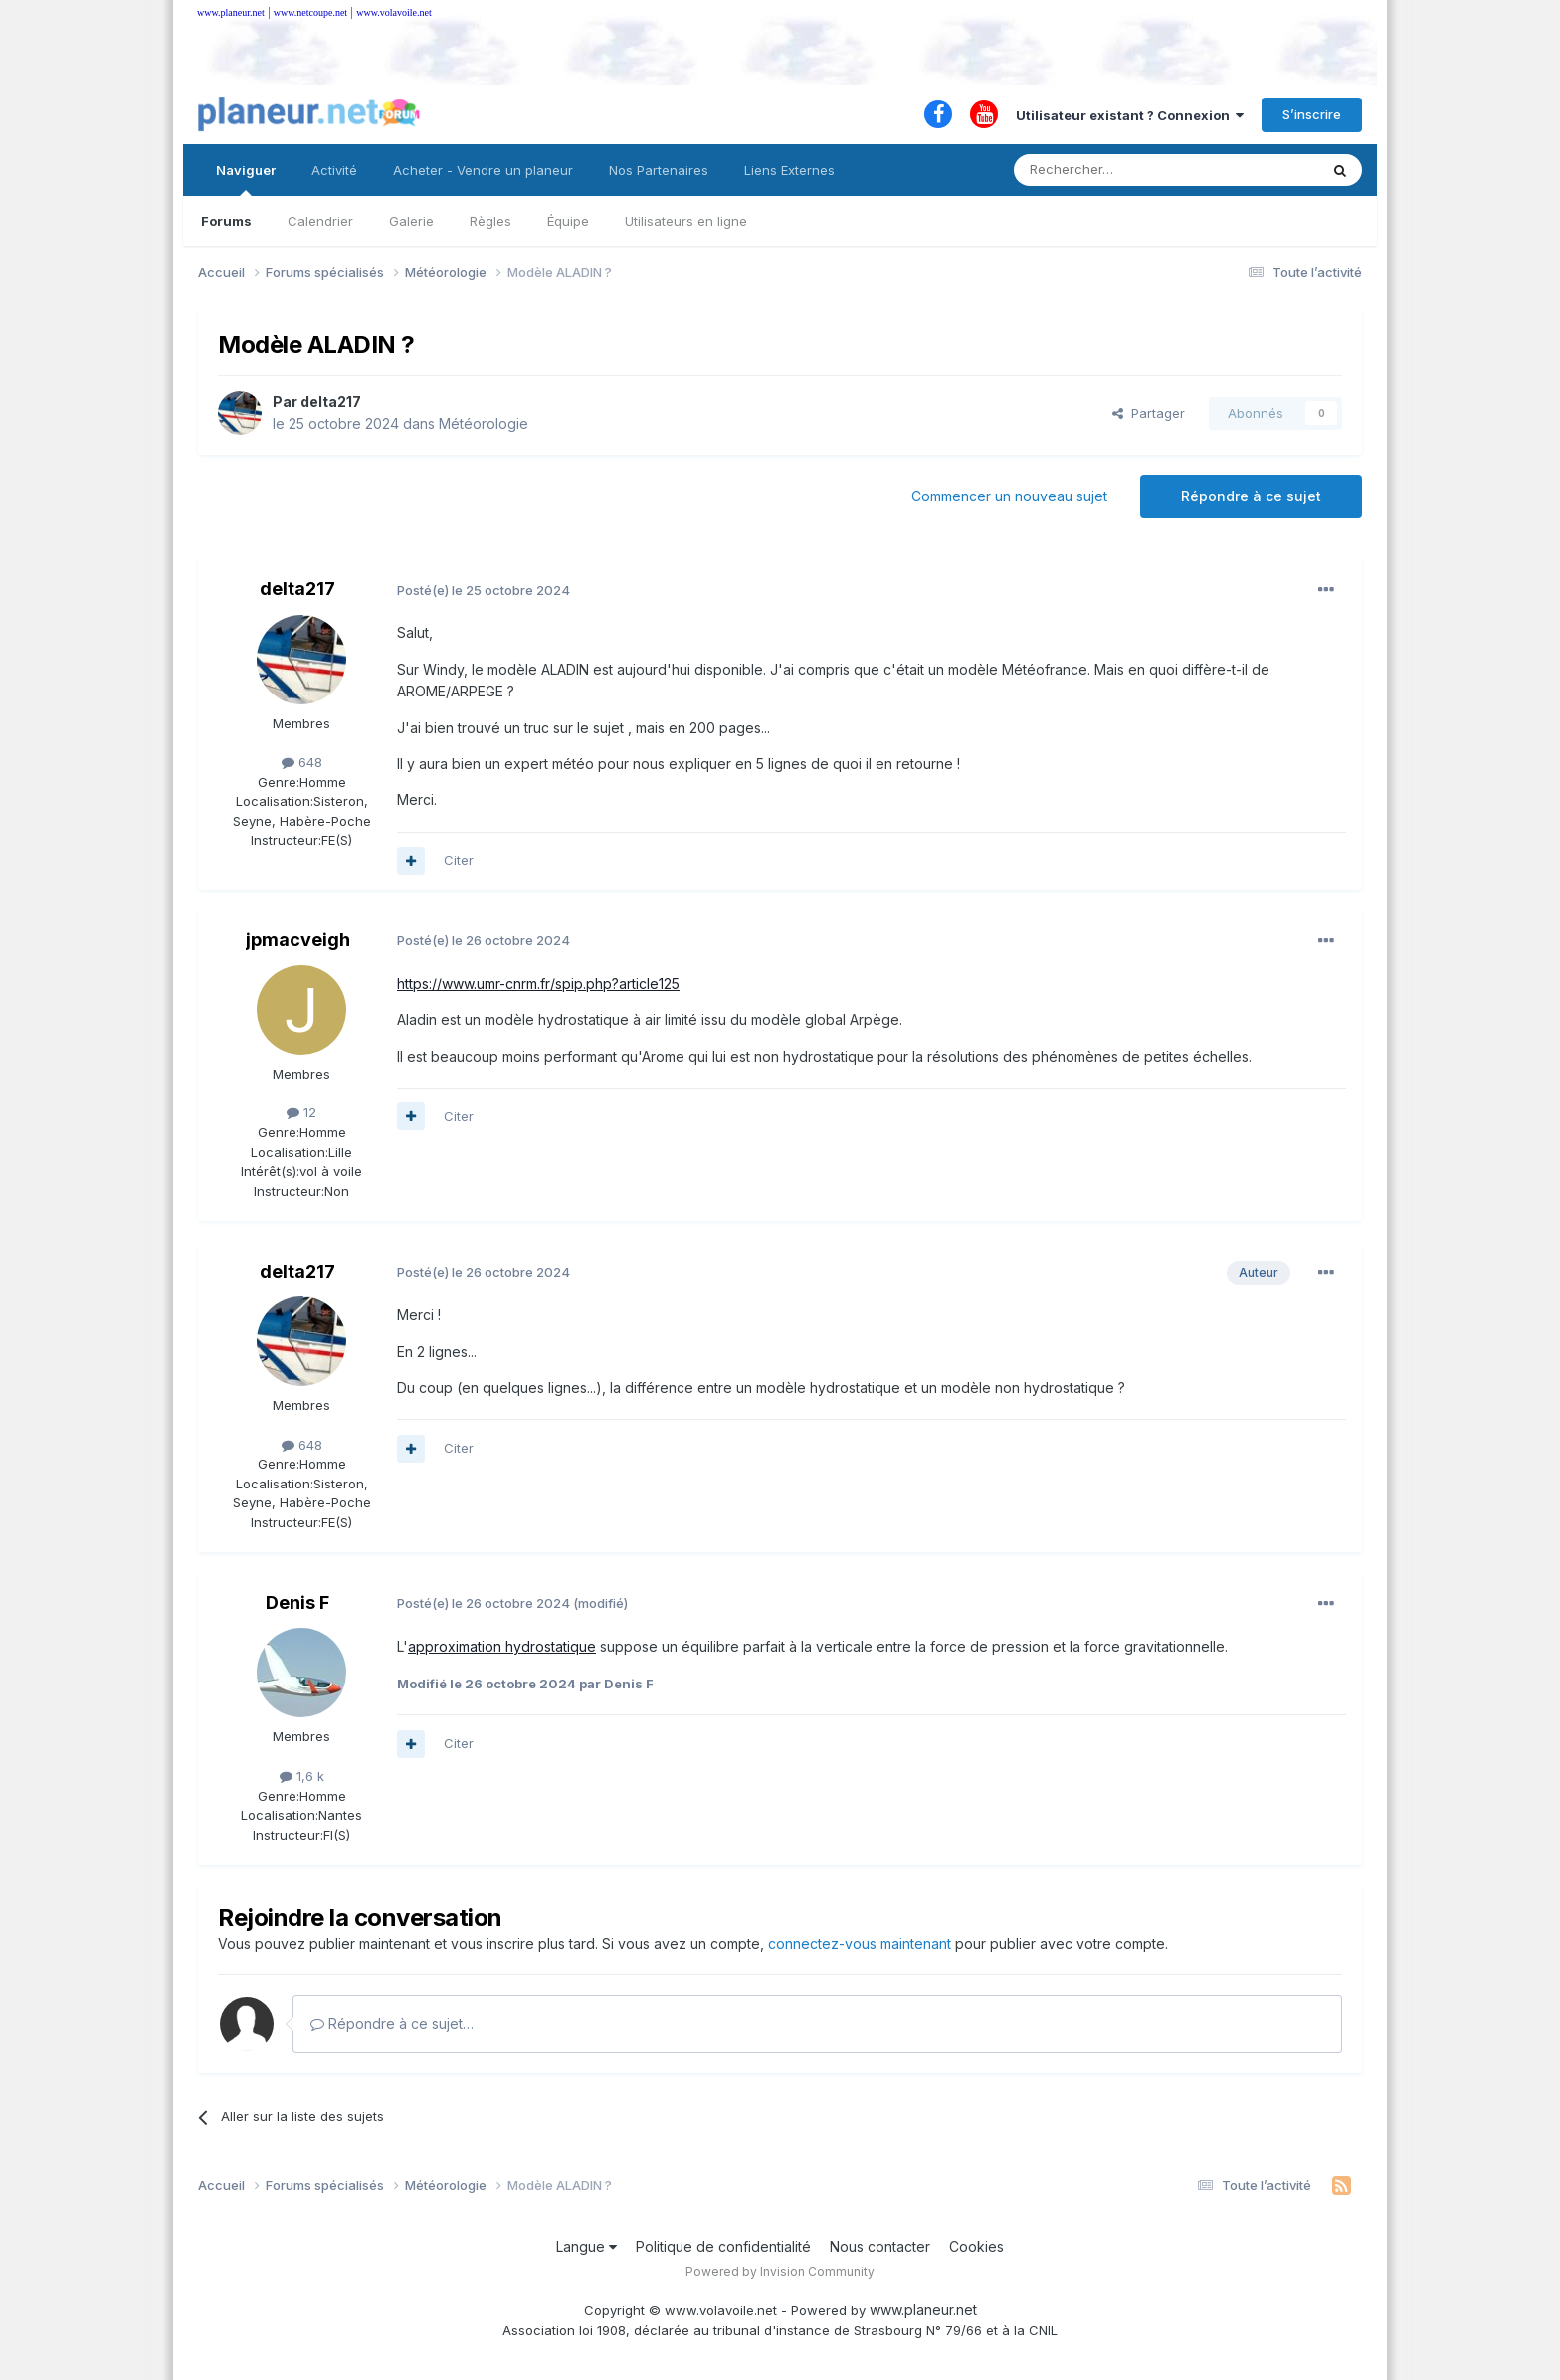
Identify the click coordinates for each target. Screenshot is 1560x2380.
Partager (1148, 413)
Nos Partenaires (658, 170)
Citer (459, 860)
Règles (490, 221)
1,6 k (302, 1776)
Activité (334, 170)
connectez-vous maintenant (859, 1943)
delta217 (330, 401)
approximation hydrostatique (502, 1646)
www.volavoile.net (393, 12)
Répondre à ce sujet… (392, 2023)
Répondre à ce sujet (1251, 496)
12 (301, 1112)
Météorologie (483, 423)
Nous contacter (880, 2246)
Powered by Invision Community (780, 2271)
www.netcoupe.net (310, 12)
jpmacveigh (298, 939)
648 (302, 762)
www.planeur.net (231, 12)
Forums (226, 221)
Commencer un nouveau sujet (1009, 496)
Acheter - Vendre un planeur (483, 170)
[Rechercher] (1122, 170)
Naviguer (246, 179)
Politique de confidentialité (723, 2246)
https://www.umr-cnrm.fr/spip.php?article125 (538, 983)
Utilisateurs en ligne (686, 221)
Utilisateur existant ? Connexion (1130, 115)
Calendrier (320, 221)
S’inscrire (1311, 114)
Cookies (976, 2246)
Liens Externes (789, 170)
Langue (586, 2246)
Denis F (297, 1602)
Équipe (568, 221)
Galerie (411, 221)
